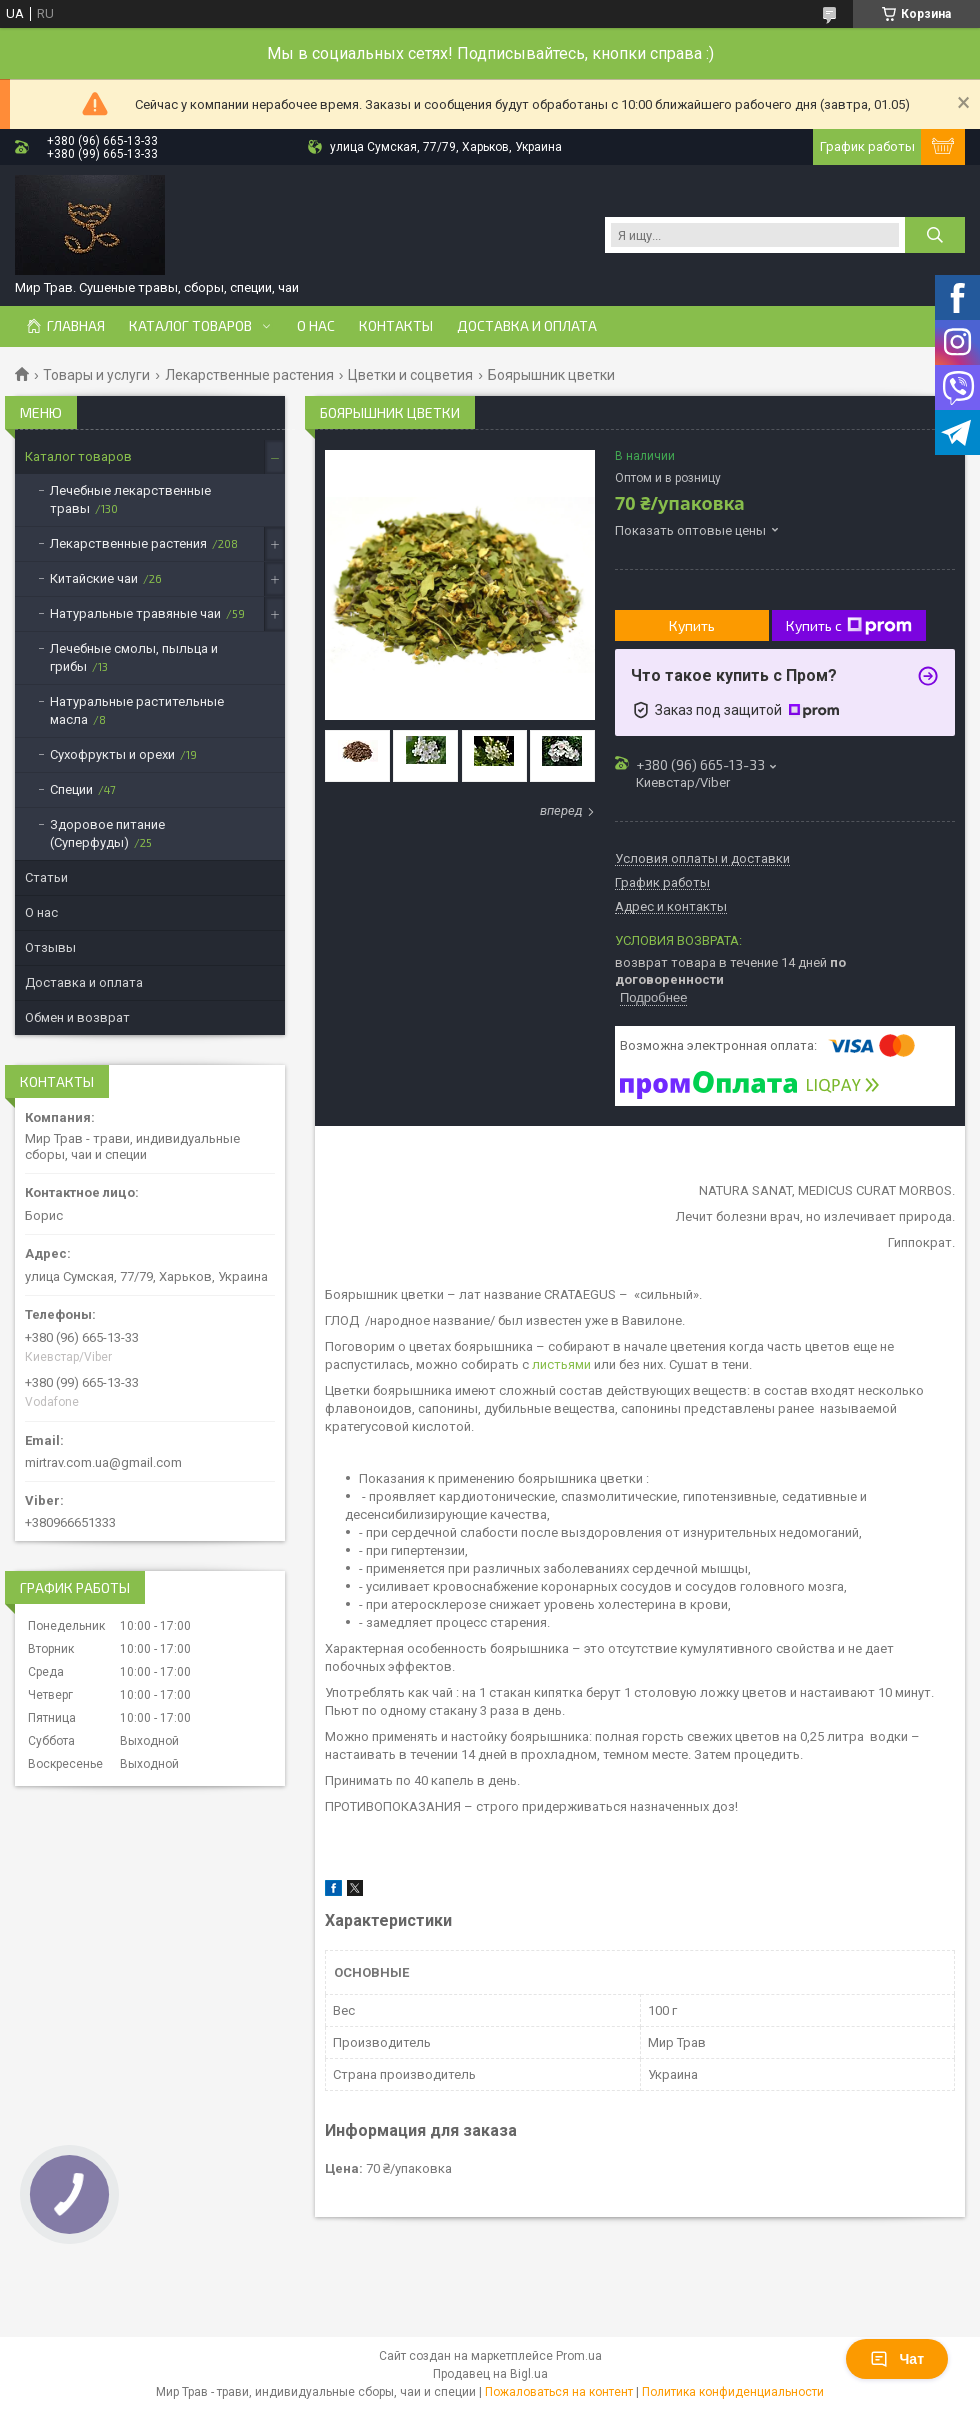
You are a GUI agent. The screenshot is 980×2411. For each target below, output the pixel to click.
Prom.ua (579, 2356)
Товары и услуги (96, 375)
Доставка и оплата (527, 326)
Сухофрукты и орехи (112, 754)
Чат (897, 2359)
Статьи (46, 877)
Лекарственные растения (249, 375)
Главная (76, 326)
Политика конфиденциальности (733, 2392)
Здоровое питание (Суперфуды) (107, 833)
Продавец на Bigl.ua (490, 2374)
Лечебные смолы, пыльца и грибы (134, 657)
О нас (316, 326)
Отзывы (50, 947)
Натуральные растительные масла (137, 710)
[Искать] (935, 235)
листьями (561, 1364)
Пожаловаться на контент (559, 2392)
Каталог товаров (190, 326)
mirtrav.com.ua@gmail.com (103, 1462)
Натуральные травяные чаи (135, 613)
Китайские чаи (94, 578)
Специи (71, 789)
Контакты (396, 326)
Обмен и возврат (77, 1017)
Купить (692, 625)
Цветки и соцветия (410, 375)
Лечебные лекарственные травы (130, 499)
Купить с (849, 626)
